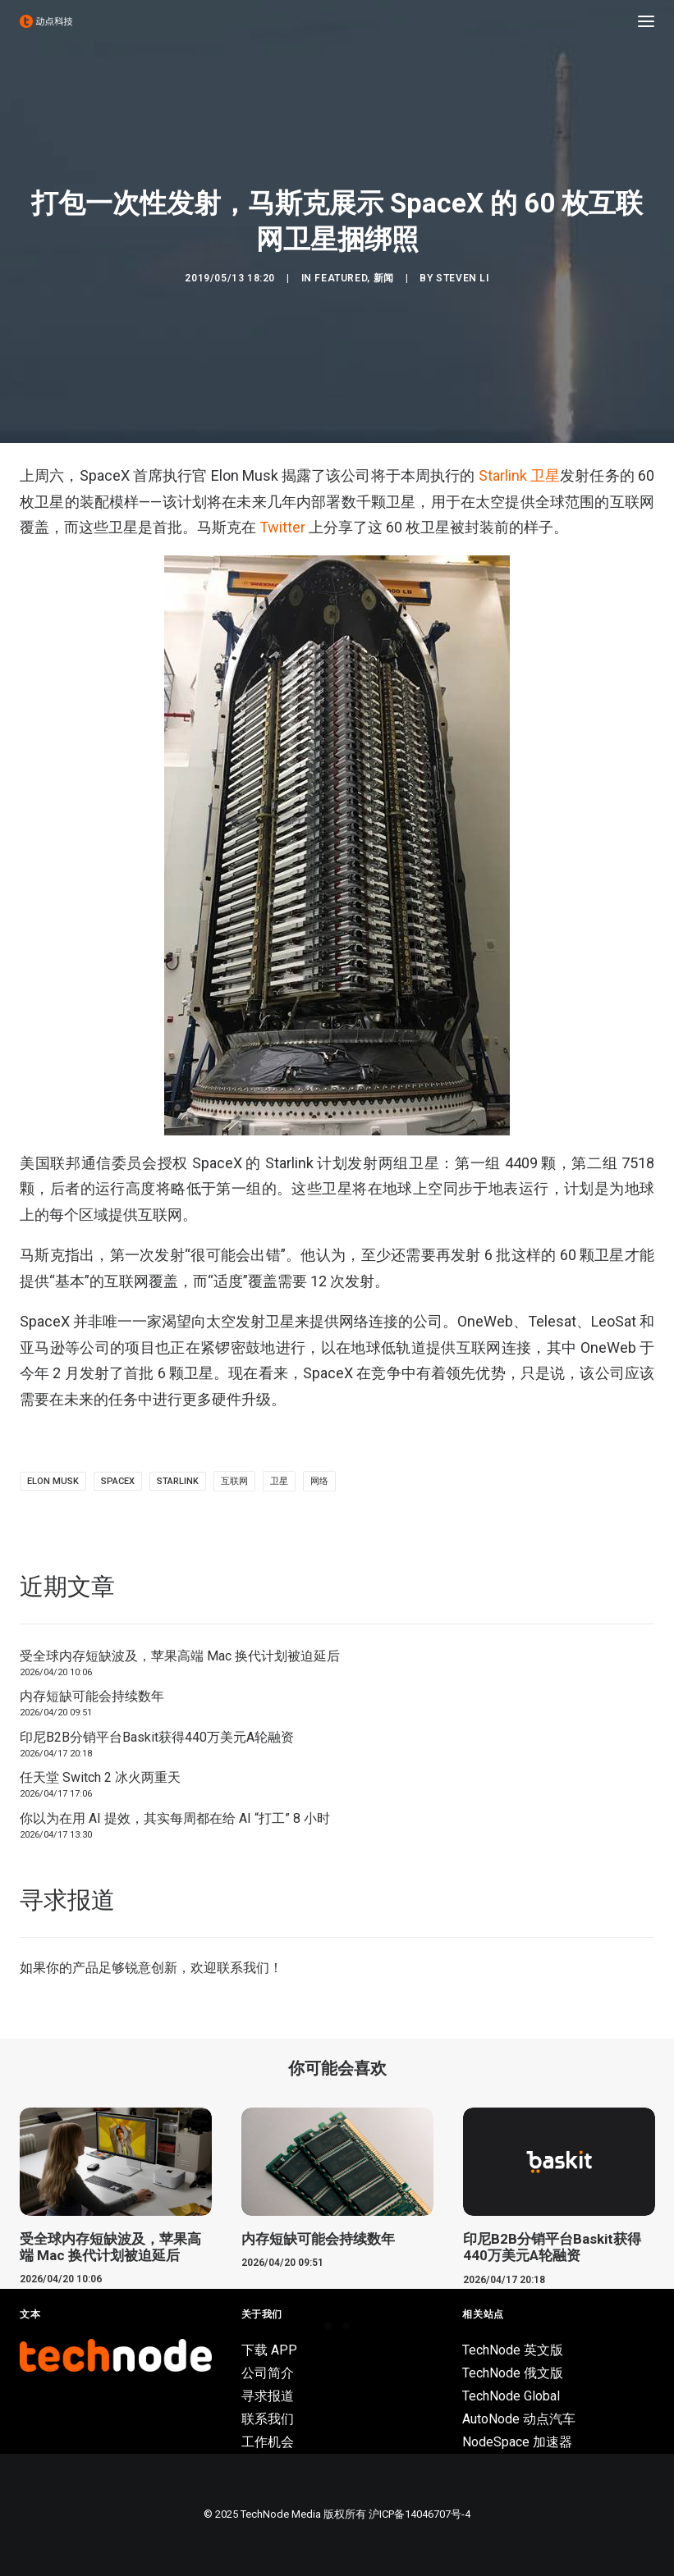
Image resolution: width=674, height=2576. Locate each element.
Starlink (178, 1481)
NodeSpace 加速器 (517, 2442)
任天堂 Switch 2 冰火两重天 (100, 1777)
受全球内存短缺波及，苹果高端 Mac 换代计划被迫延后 (180, 1656)
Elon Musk (53, 1481)
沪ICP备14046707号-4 (419, 2514)
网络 (319, 1481)
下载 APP (269, 2350)
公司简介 (267, 2373)
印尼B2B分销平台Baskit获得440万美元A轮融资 (157, 1737)
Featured (340, 278)
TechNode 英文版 (512, 2350)
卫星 (279, 1481)
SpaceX (118, 1481)
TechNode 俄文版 (512, 2373)
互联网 (234, 1481)
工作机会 (267, 2442)
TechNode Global (511, 2396)
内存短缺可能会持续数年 (92, 1696)
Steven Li (462, 278)
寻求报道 (267, 2396)
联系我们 (243, 1967)
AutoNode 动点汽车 (518, 2419)
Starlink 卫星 (519, 475)
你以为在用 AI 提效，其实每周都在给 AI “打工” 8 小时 (175, 1818)
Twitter (282, 527)
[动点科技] (46, 21)
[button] (646, 21)
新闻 (384, 278)
